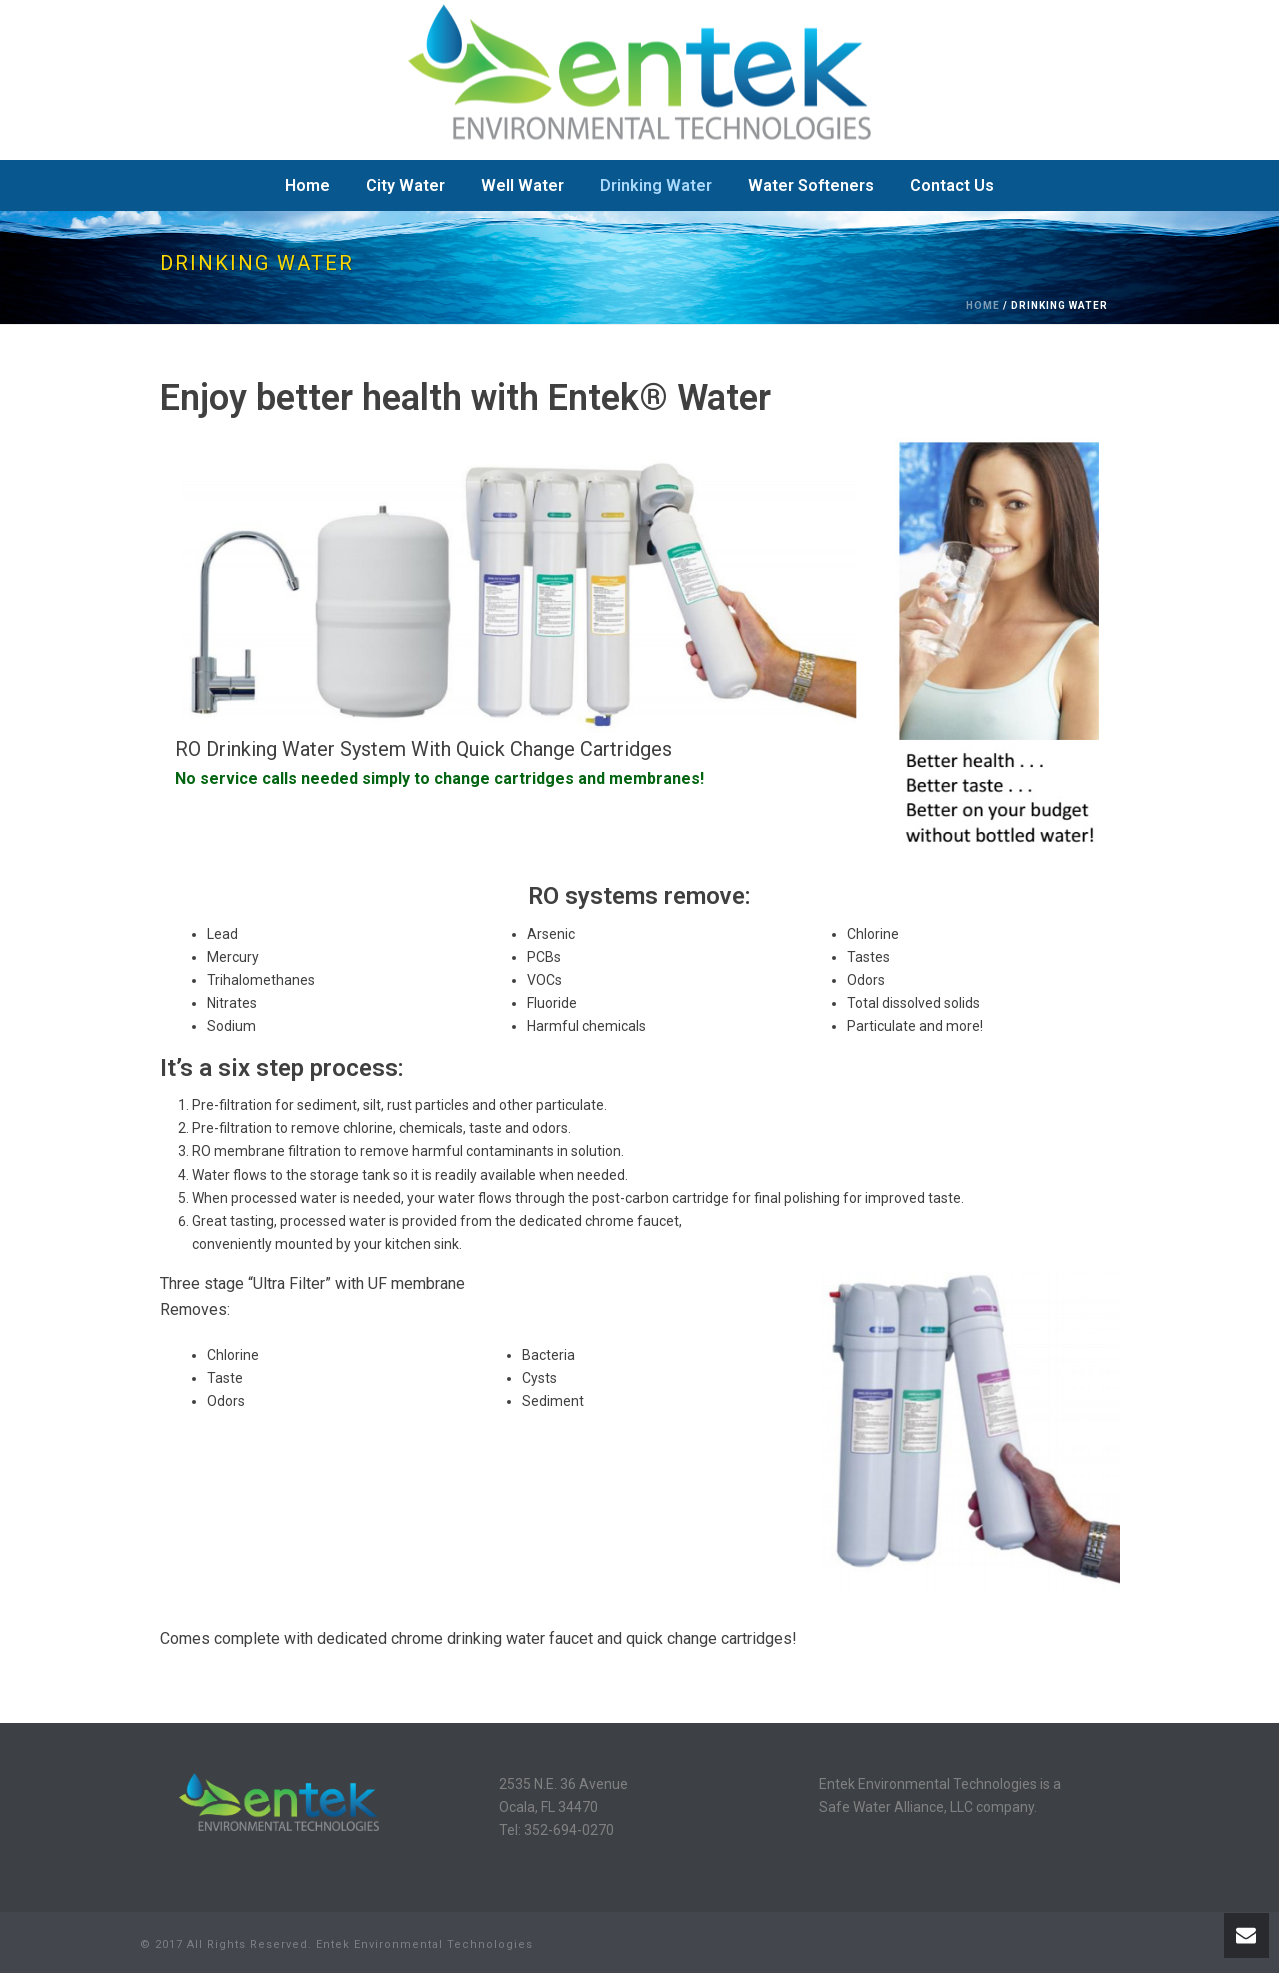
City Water (405, 185)
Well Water (522, 185)
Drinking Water (656, 185)
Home (307, 185)
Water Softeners (811, 185)
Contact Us (952, 185)
